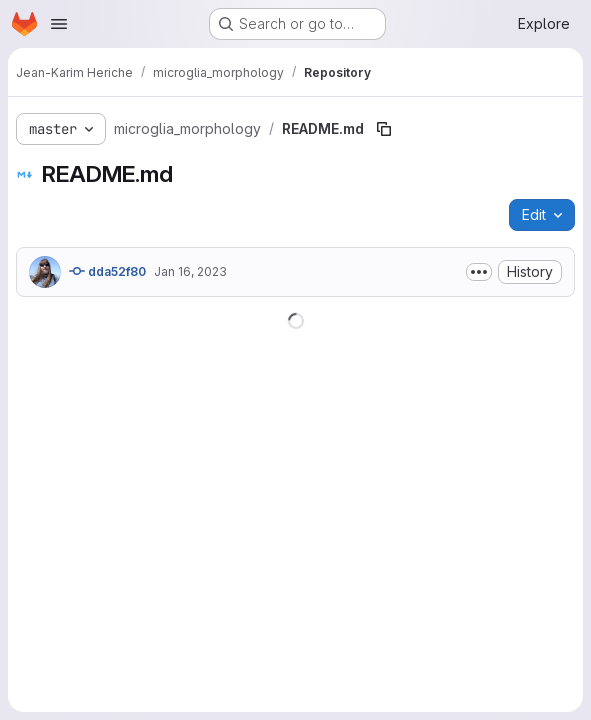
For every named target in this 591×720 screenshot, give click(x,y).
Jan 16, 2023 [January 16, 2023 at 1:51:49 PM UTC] (190, 271)
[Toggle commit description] (479, 272)
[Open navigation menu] (59, 24)
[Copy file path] (384, 129)
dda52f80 (107, 271)
